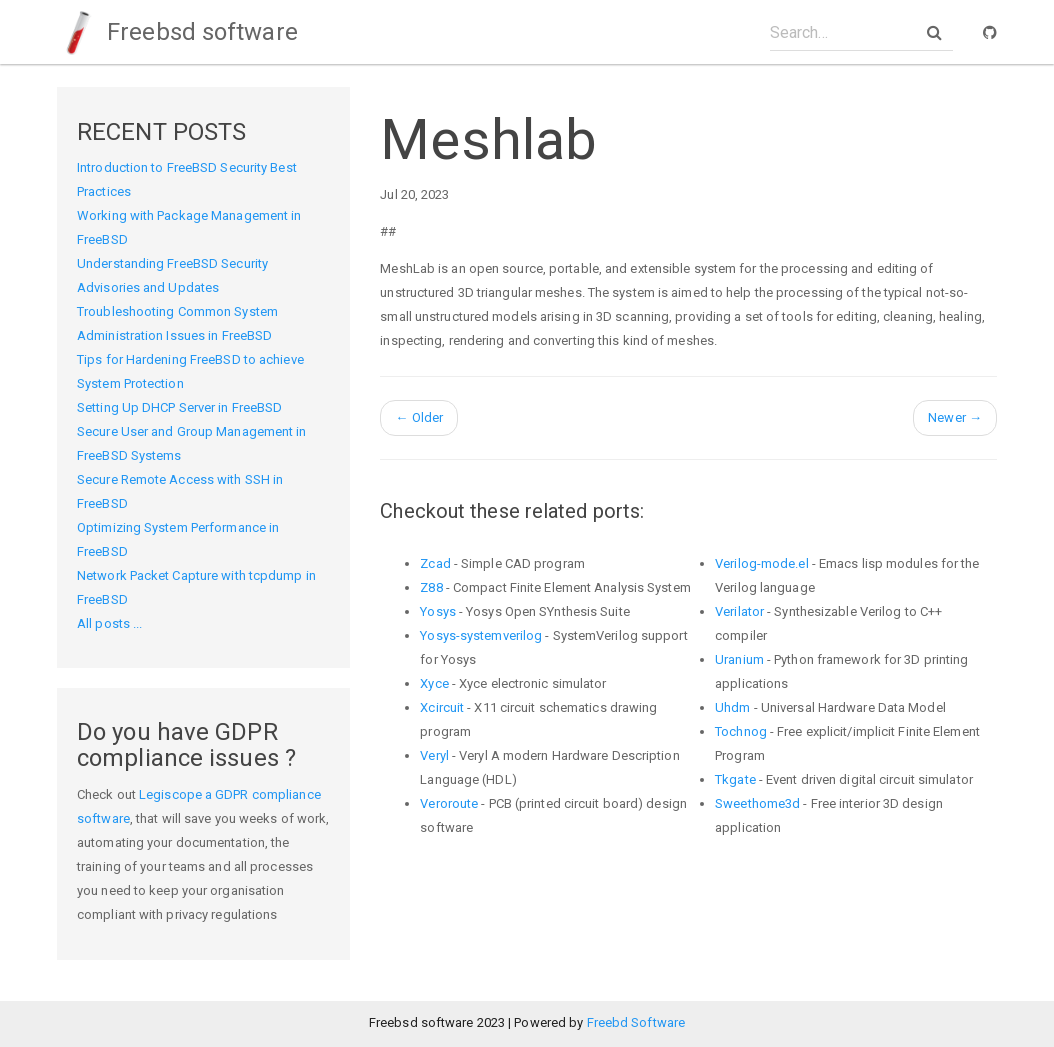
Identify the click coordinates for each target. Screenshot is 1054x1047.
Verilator (739, 611)
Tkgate (735, 779)
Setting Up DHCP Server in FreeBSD (179, 407)
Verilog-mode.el (762, 563)
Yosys (438, 611)
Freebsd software (177, 32)
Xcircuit (442, 707)
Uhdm (732, 707)
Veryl (434, 755)
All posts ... (109, 623)
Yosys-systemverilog (481, 635)
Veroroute (449, 803)
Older (419, 417)
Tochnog (741, 731)
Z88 (431, 587)
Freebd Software (636, 1022)
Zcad (435, 563)
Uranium (739, 659)
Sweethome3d (757, 803)
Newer (955, 417)
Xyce (434, 683)
